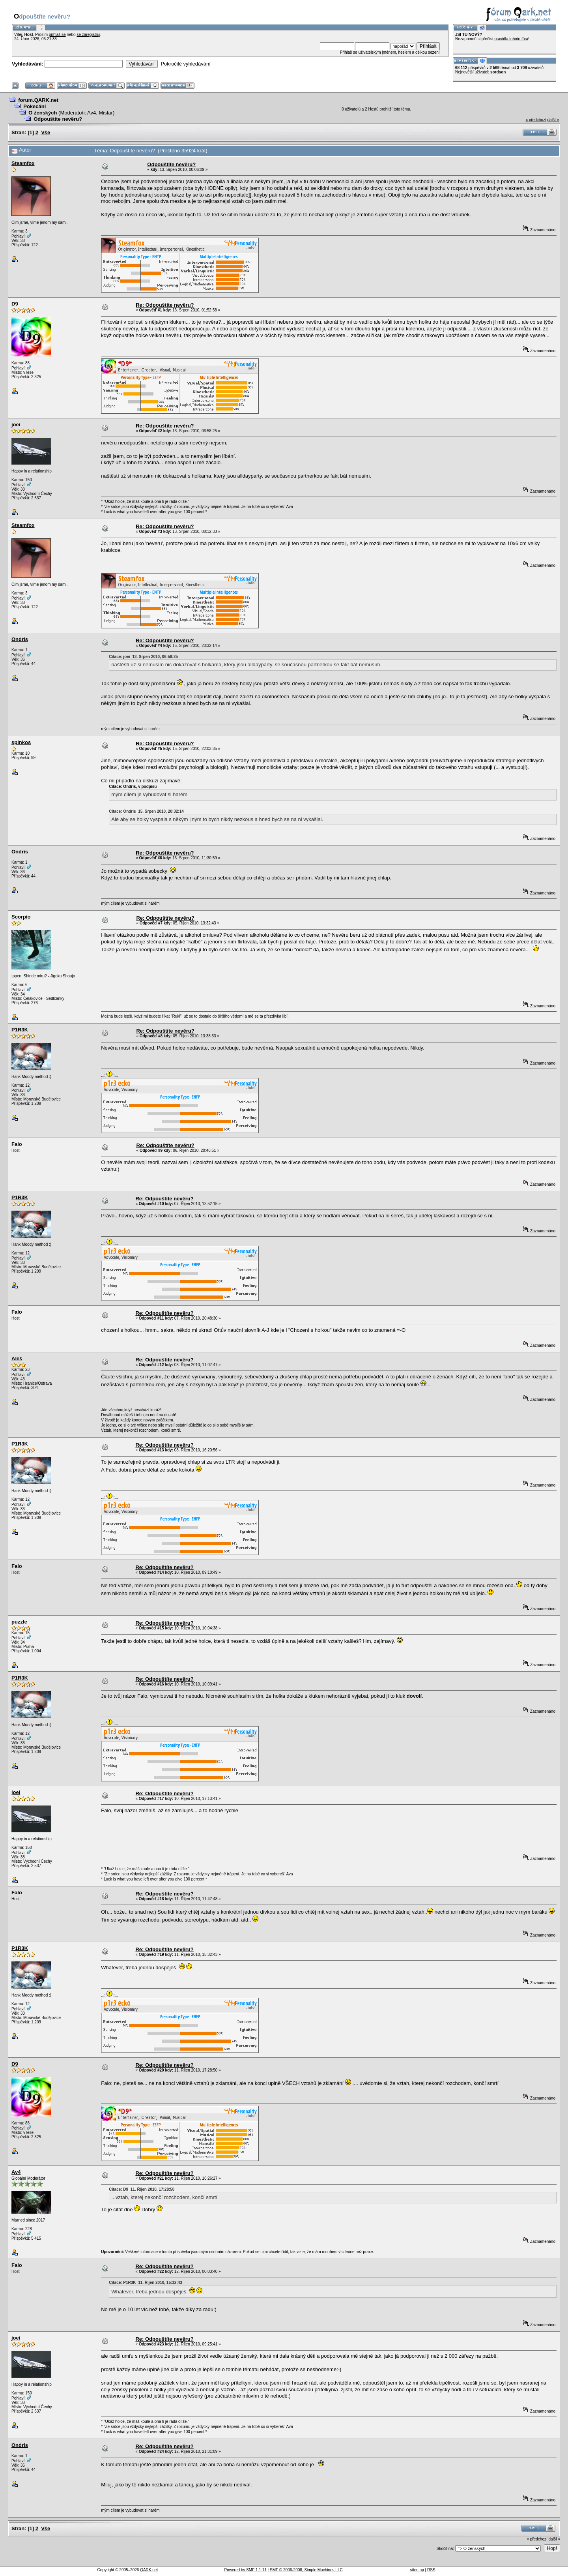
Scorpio (20, 917)
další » (553, 120)
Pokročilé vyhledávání (185, 64)
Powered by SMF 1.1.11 (245, 2570)
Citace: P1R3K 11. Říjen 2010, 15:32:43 (145, 2282)
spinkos (21, 742)
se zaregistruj (88, 34)
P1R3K (19, 1030)
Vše (45, 132)
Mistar (106, 113)
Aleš (16, 1358)
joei (15, 424)
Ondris (19, 639)
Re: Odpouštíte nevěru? (165, 305)
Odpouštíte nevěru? (58, 119)
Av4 (91, 113)
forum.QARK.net (38, 100)
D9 (14, 304)
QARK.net (149, 2570)
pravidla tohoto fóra (512, 39)
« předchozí (535, 120)
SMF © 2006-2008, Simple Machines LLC (306, 2570)
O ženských (42, 113)
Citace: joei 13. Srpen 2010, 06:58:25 (143, 656)
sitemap (417, 2570)
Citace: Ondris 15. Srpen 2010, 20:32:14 (146, 811)
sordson (498, 72)
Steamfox (23, 163)
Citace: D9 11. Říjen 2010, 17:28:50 (141, 2189)
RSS (431, 2570)
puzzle (19, 1622)
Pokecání (34, 106)
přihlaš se (57, 34)
